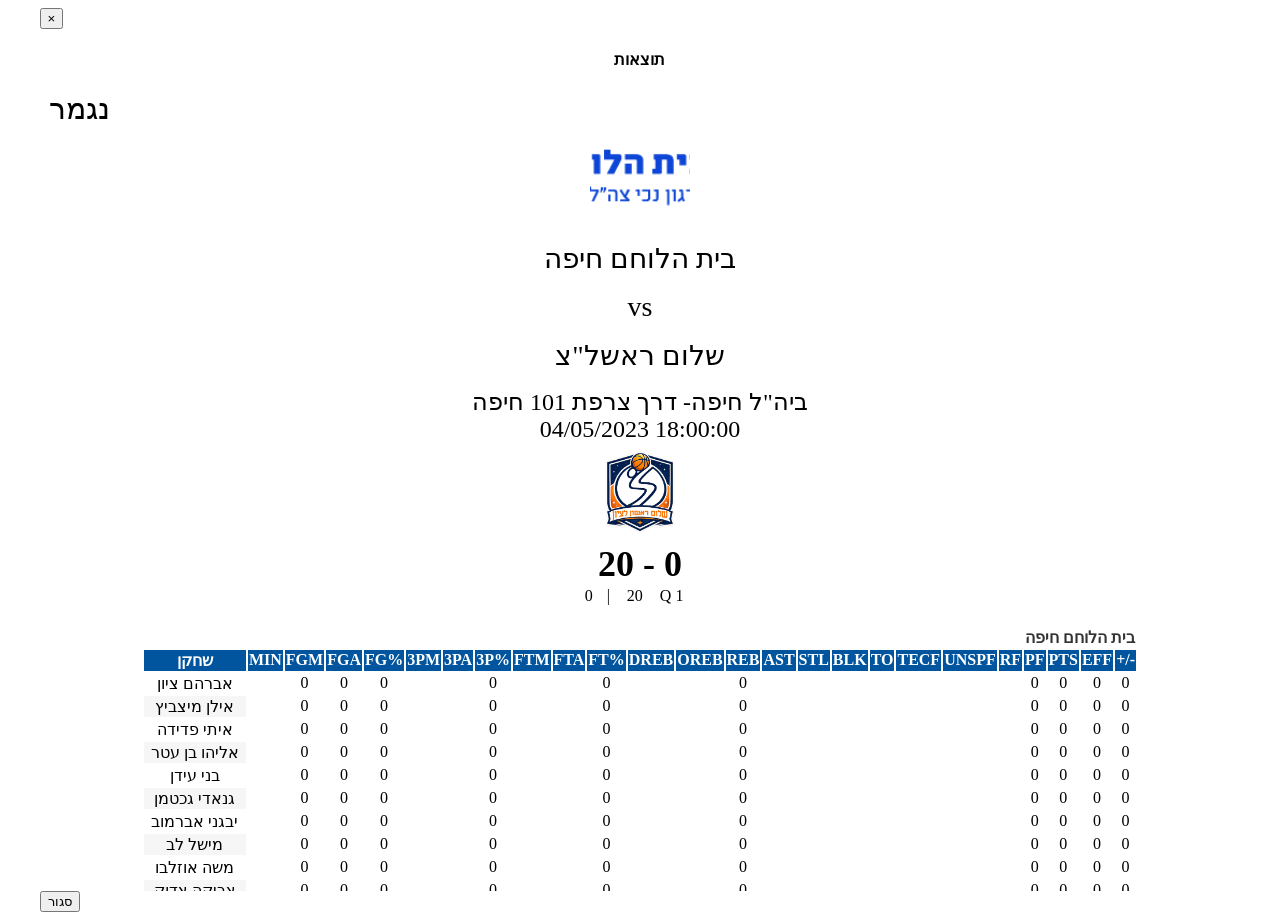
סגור (60, 901)
